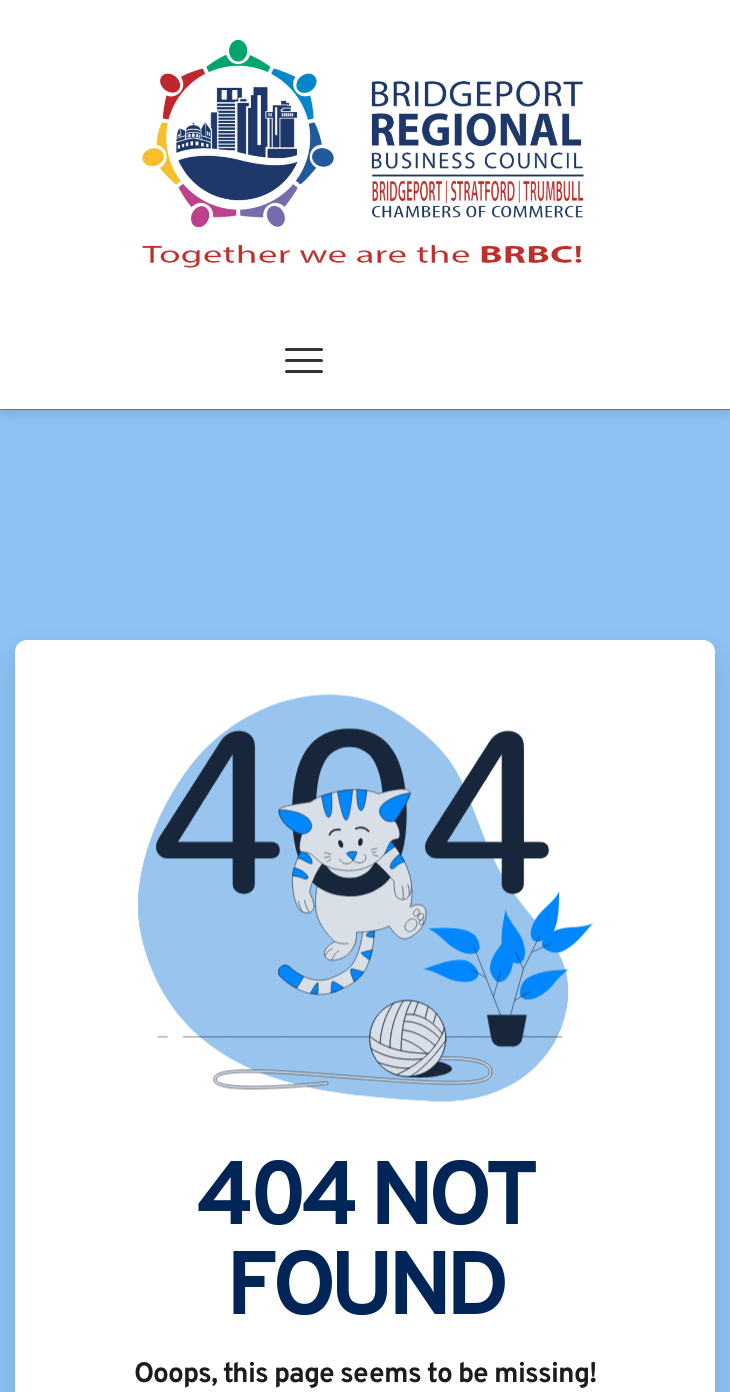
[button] (304, 360)
